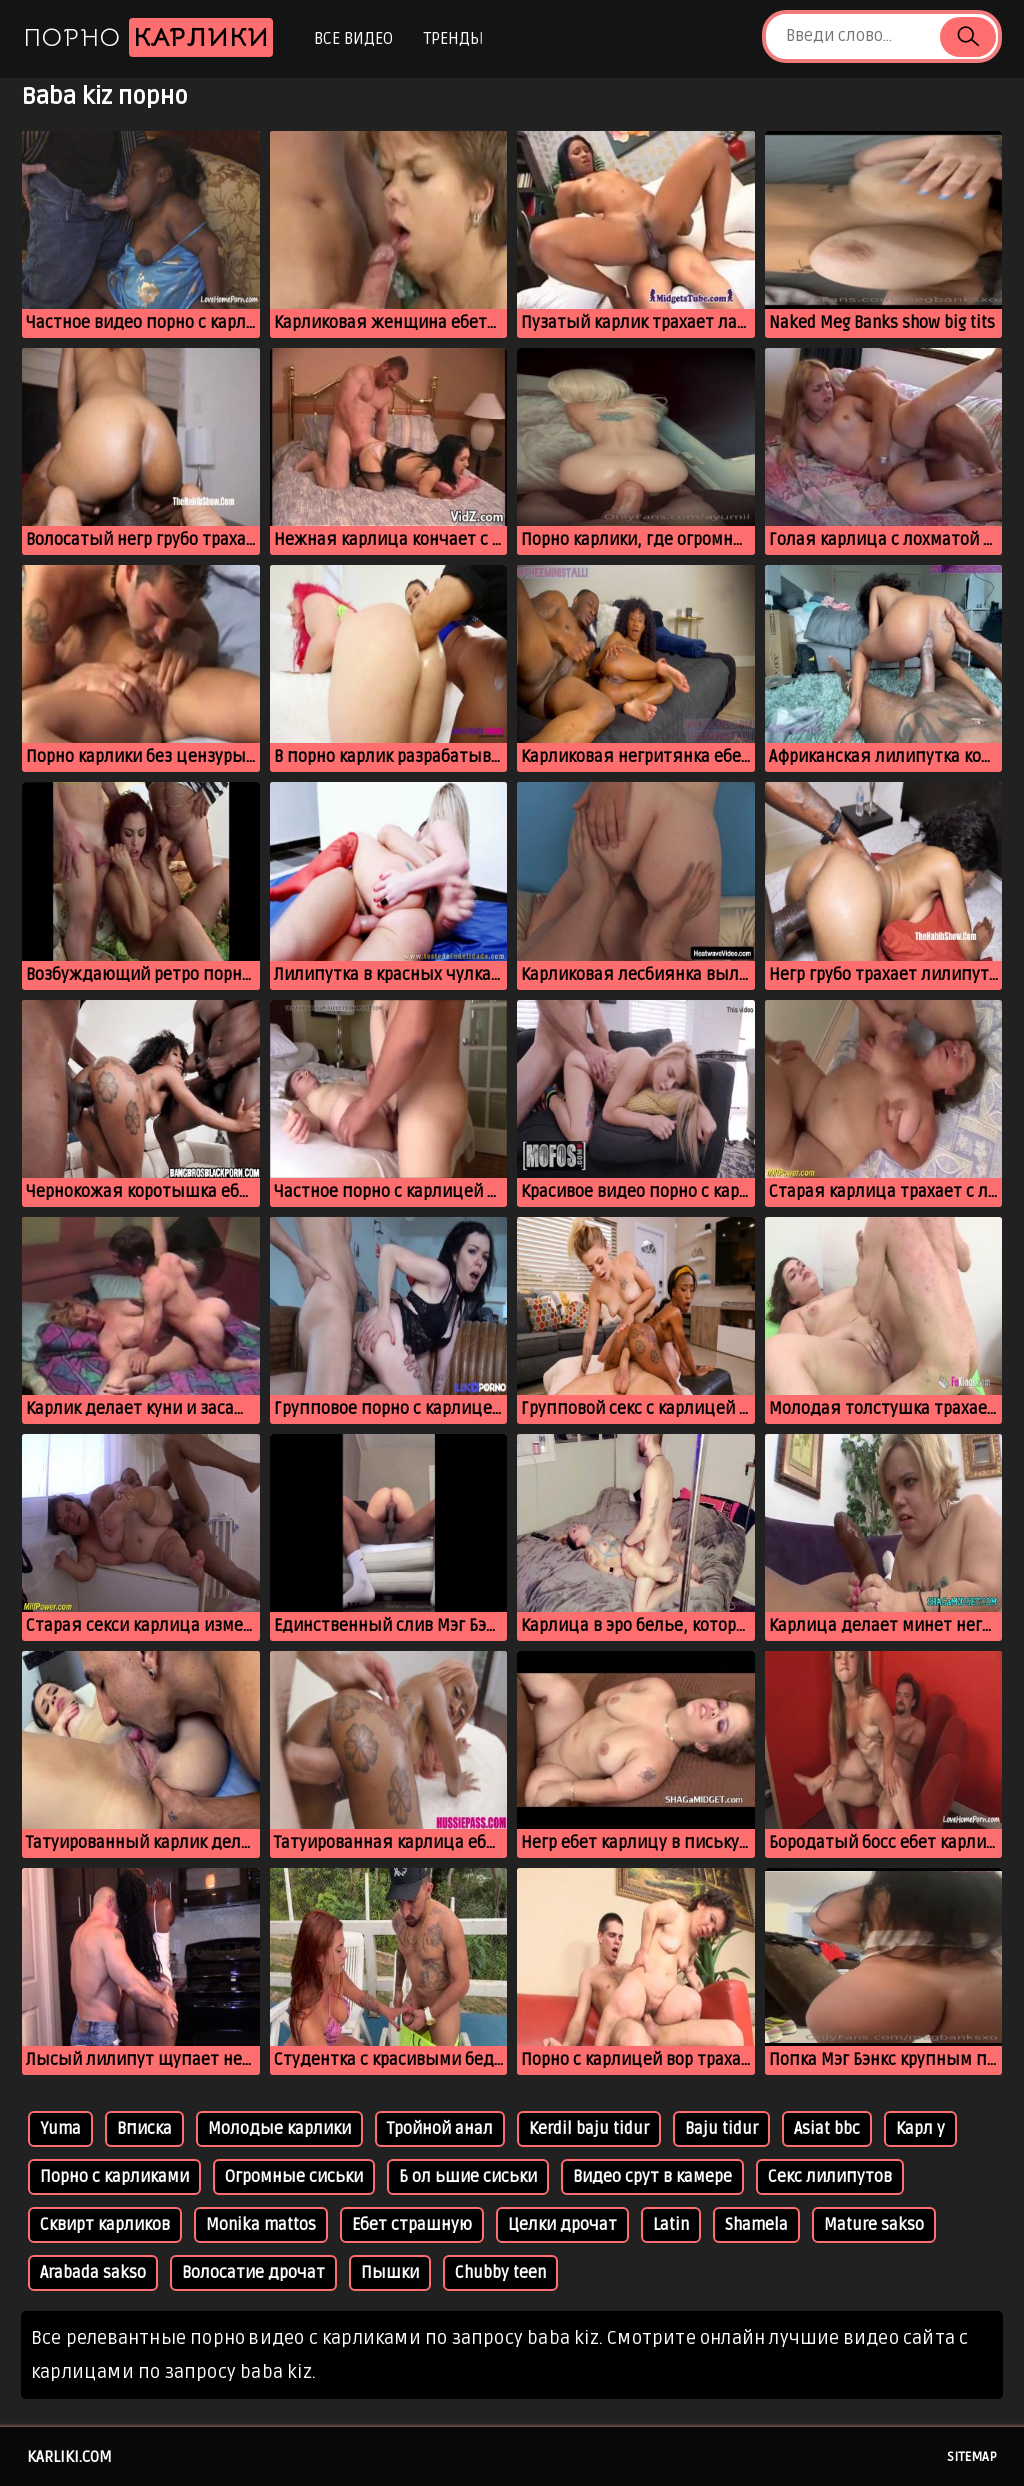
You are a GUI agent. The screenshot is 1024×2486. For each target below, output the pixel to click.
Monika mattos (261, 2225)
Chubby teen (500, 2273)
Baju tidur (721, 2129)
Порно (148, 37)
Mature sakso (874, 2225)
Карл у (920, 2129)
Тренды (453, 39)
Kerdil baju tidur (589, 2129)
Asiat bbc (827, 2129)
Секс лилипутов (830, 2177)
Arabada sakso (93, 2273)
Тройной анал (440, 2129)
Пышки (390, 2273)
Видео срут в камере (652, 2177)
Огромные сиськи (294, 2177)
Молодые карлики (279, 2129)
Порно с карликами (114, 2177)
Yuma (60, 2129)
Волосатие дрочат (253, 2273)
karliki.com (69, 2457)
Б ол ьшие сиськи (468, 2177)
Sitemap (972, 2457)
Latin (671, 2225)
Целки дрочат (562, 2225)
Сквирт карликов (105, 2225)
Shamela (756, 2225)
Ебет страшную (412, 2225)
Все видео (353, 39)
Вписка (144, 2129)
